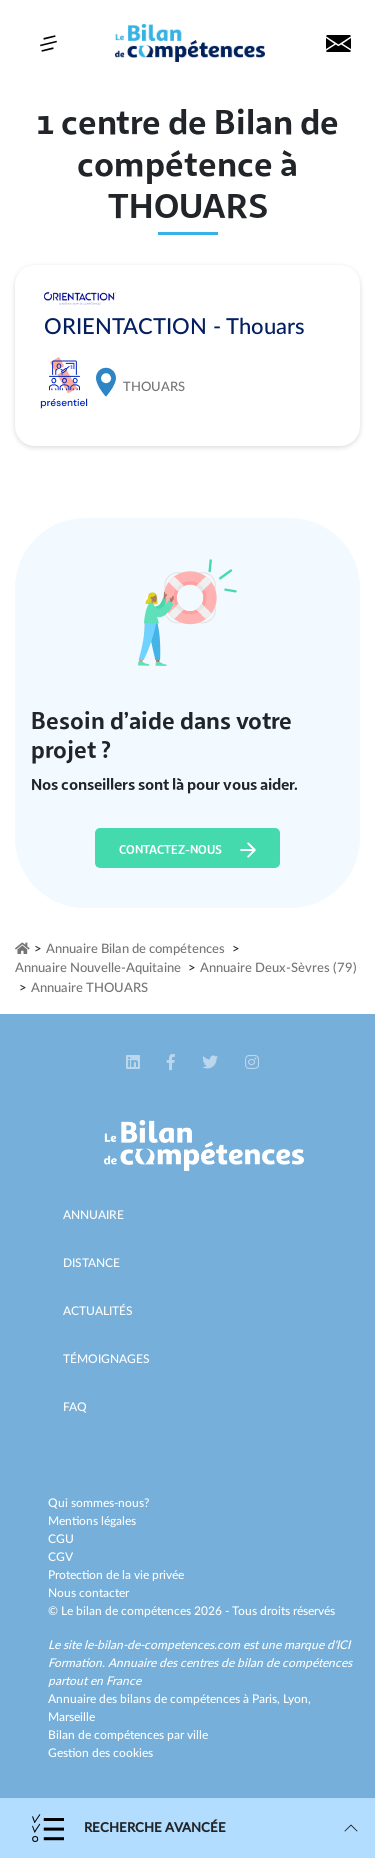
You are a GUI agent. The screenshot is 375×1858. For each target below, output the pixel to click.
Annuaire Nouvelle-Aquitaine (98, 968)
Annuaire (93, 1215)
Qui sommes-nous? (98, 1503)
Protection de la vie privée (116, 1575)
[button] (134, 1063)
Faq (75, 1407)
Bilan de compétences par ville (128, 1735)
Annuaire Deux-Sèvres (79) (278, 968)
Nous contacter (88, 1593)
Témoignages (106, 1359)
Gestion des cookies (100, 1753)
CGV (60, 1557)
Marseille (71, 1717)
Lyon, (297, 1699)
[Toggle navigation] (48, 43)
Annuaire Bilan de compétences (135, 949)
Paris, (267, 1699)
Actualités (98, 1311)
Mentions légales (92, 1521)
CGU (61, 1539)
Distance (91, 1263)
